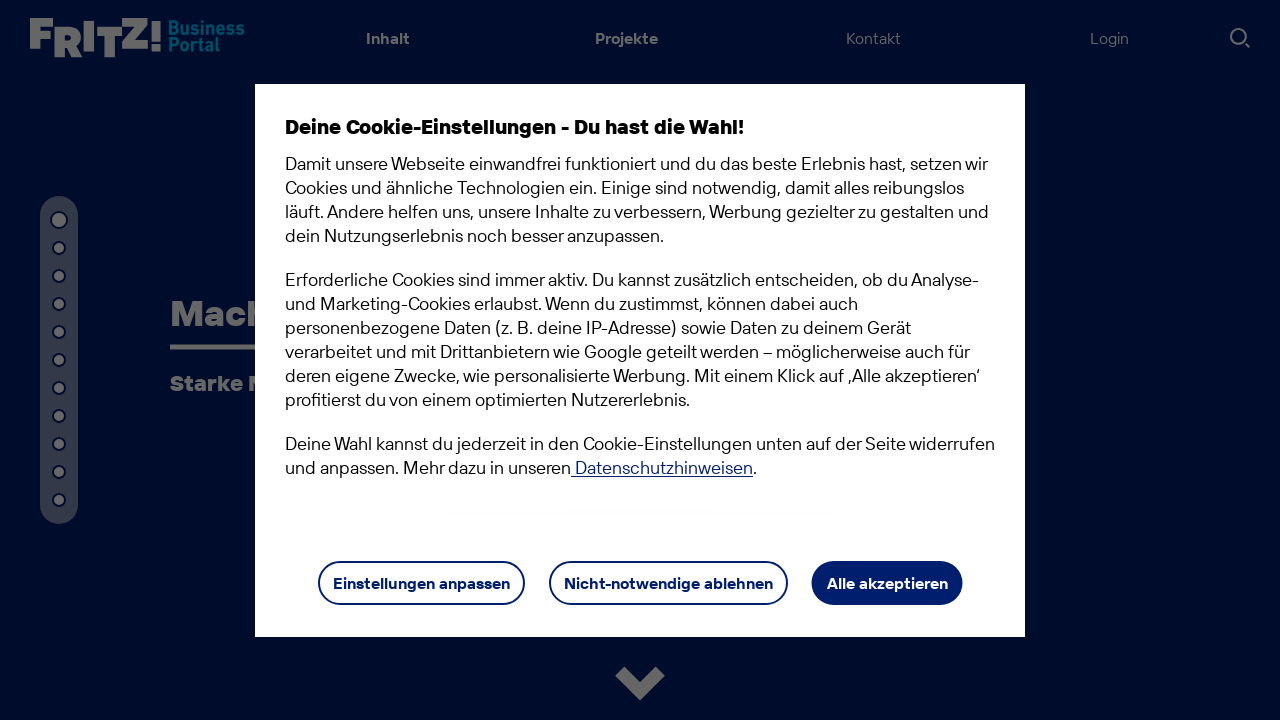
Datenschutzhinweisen (662, 467)
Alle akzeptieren (887, 583)
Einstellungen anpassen (421, 583)
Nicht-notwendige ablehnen (668, 583)
